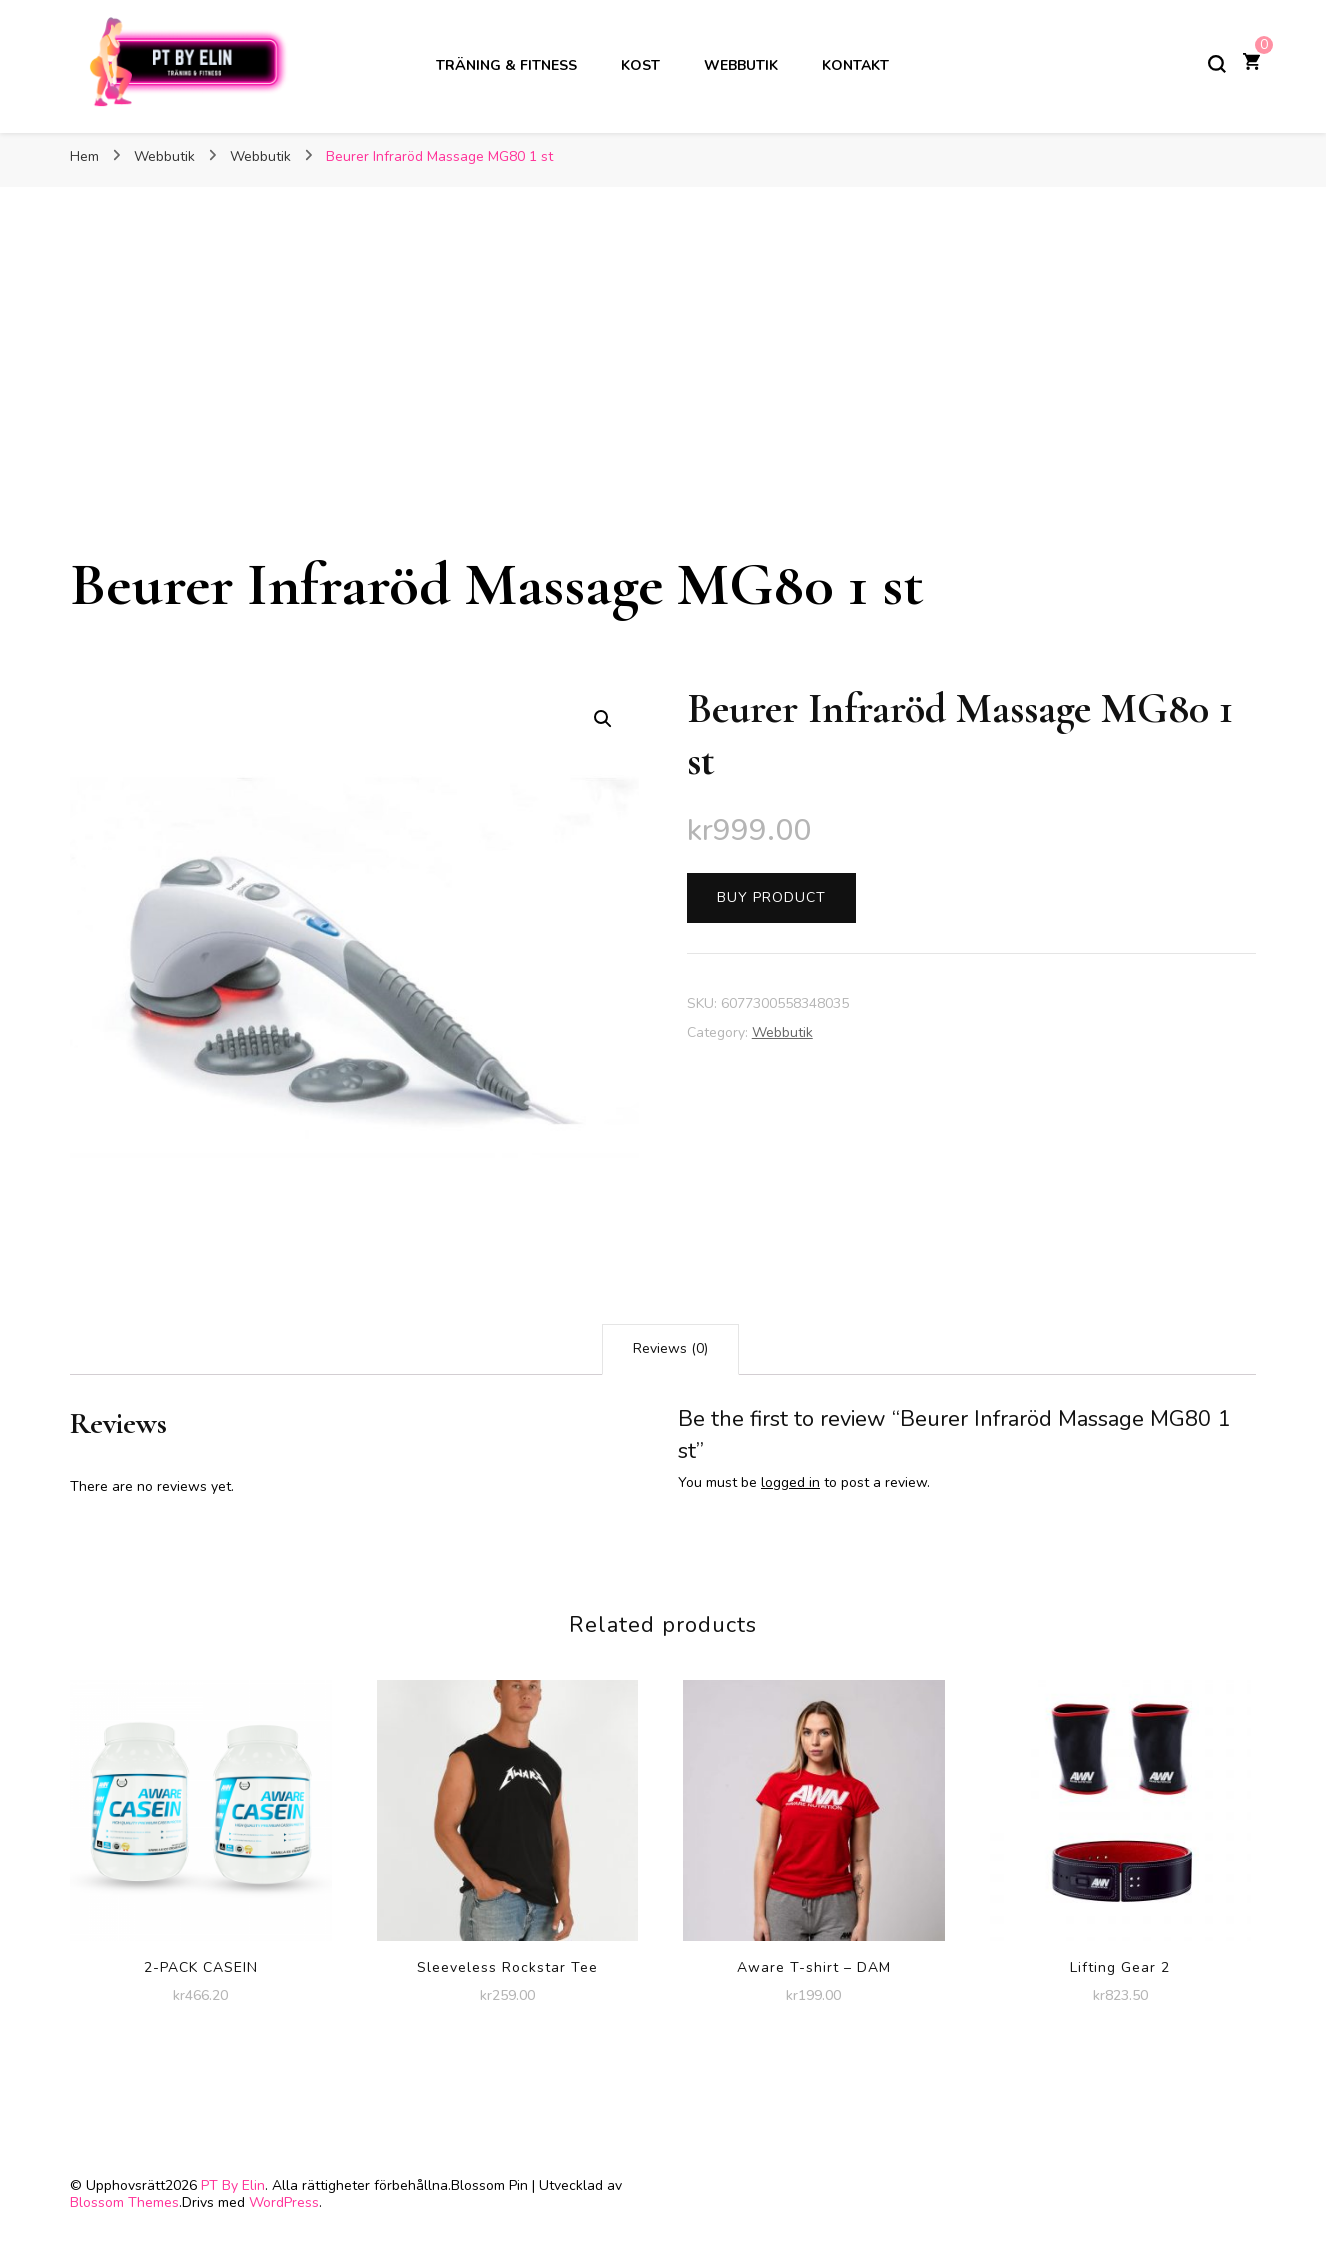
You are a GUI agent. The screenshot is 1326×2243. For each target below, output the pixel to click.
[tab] (670, 1349)
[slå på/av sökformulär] (1217, 64)
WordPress (284, 2202)
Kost (640, 65)
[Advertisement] (663, 397)
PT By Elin (233, 2185)
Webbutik (741, 65)
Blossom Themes (124, 2202)
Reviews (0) (670, 1348)
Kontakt (855, 65)
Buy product (771, 897)
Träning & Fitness (506, 65)
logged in (790, 1482)
